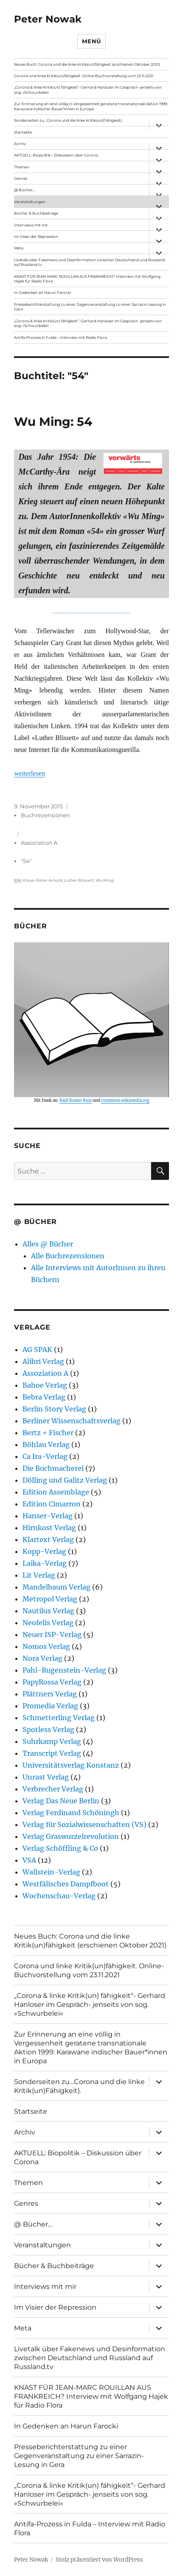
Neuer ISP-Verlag (52, 1634)
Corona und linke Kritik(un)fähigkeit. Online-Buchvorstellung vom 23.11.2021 (83, 75)
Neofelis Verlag (48, 1622)
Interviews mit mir (31, 225)
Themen (21, 167)
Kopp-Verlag (44, 1551)
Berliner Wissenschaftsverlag (72, 1421)
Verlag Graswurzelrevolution (71, 1836)
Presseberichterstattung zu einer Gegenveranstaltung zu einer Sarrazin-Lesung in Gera (90, 307)
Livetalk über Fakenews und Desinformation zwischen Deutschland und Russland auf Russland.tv (89, 262)
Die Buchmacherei (53, 1468)
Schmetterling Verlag (59, 1717)
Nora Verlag (42, 1658)
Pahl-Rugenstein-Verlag (64, 1670)
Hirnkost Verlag (49, 1527)
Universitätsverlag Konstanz (71, 1765)
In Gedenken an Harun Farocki (42, 292)
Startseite (23, 132)
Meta (18, 248)
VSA (29, 1860)
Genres (20, 178)
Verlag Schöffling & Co (60, 1848)
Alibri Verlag (43, 1361)
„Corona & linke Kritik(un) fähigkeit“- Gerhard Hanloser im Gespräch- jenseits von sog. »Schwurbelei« (88, 90)
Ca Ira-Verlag (45, 1456)
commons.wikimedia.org (125, 1100)
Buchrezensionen (45, 815)
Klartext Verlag (48, 1539)
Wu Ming (104, 880)
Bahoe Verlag (45, 1385)
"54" (26, 861)
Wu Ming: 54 (53, 421)
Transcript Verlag (52, 1753)
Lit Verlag (39, 1575)
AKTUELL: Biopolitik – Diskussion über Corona (56, 155)
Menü (91, 41)
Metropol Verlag (50, 1599)
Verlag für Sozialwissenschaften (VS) (84, 1824)
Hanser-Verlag (48, 1516)
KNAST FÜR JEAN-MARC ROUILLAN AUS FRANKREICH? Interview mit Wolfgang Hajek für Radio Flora (87, 279)
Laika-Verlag (45, 1563)
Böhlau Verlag (46, 1444)
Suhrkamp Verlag (52, 1741)
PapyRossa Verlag (52, 1682)
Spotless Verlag (48, 1729)
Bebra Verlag (44, 1397)
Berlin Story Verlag (54, 1409)
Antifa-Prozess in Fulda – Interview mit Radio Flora (60, 337)
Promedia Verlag (50, 1706)
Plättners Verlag (50, 1694)
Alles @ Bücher (48, 1244)
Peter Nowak (48, 19)
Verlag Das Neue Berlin (61, 1800)
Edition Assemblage (56, 1492)
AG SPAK (37, 1349)
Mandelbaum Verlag (56, 1587)
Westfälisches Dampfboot (66, 1884)
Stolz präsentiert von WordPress (99, 2559)
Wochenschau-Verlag (59, 1895)
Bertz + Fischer (48, 1432)
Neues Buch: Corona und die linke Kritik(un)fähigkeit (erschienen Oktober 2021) (87, 64)
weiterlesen (29, 773)
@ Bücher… (24, 189)
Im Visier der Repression (36, 236)
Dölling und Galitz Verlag (65, 1480)
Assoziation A (39, 842)
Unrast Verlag (46, 1777)
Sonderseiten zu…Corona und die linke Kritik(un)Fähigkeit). (68, 120)
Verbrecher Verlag (53, 1789)
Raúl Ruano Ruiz (75, 1100)
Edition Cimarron (52, 1504)
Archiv (20, 143)
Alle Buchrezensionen (67, 1256)
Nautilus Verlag (48, 1611)
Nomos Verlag (46, 1646)
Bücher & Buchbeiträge (36, 213)
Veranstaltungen (29, 201)
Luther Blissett (79, 880)
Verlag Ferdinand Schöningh (71, 1812)
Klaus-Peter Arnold (42, 880)
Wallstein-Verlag (51, 1872)
